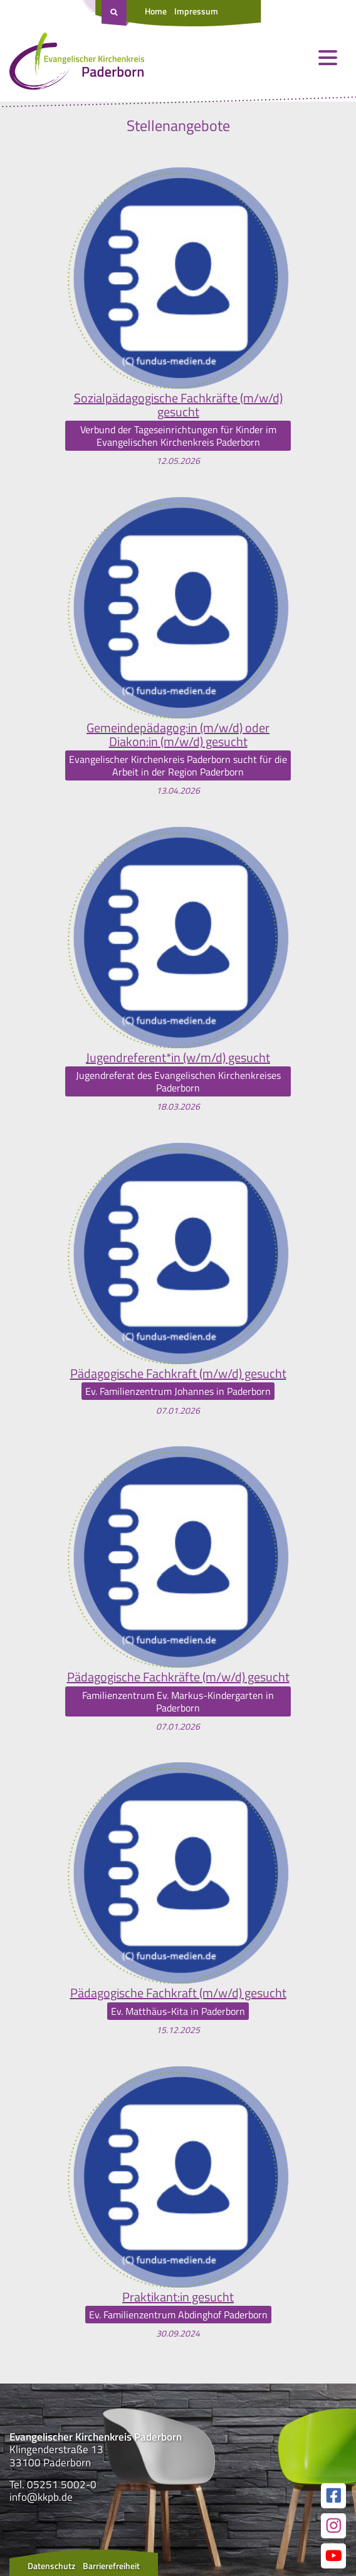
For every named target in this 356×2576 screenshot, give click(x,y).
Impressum (196, 11)
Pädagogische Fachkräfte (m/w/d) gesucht (178, 1677)
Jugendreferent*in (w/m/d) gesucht (178, 1058)
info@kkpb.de (41, 2497)
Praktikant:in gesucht (178, 2297)
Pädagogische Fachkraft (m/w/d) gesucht (178, 1373)
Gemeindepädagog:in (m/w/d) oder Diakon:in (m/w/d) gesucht (178, 735)
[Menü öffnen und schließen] (327, 57)
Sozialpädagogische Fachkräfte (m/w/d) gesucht (178, 405)
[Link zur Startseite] (76, 64)
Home (156, 11)
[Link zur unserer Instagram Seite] (333, 2525)
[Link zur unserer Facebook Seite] (333, 2495)
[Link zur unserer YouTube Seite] (333, 2555)
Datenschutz (51, 2565)
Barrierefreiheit (111, 2565)
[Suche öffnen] (115, 13)
